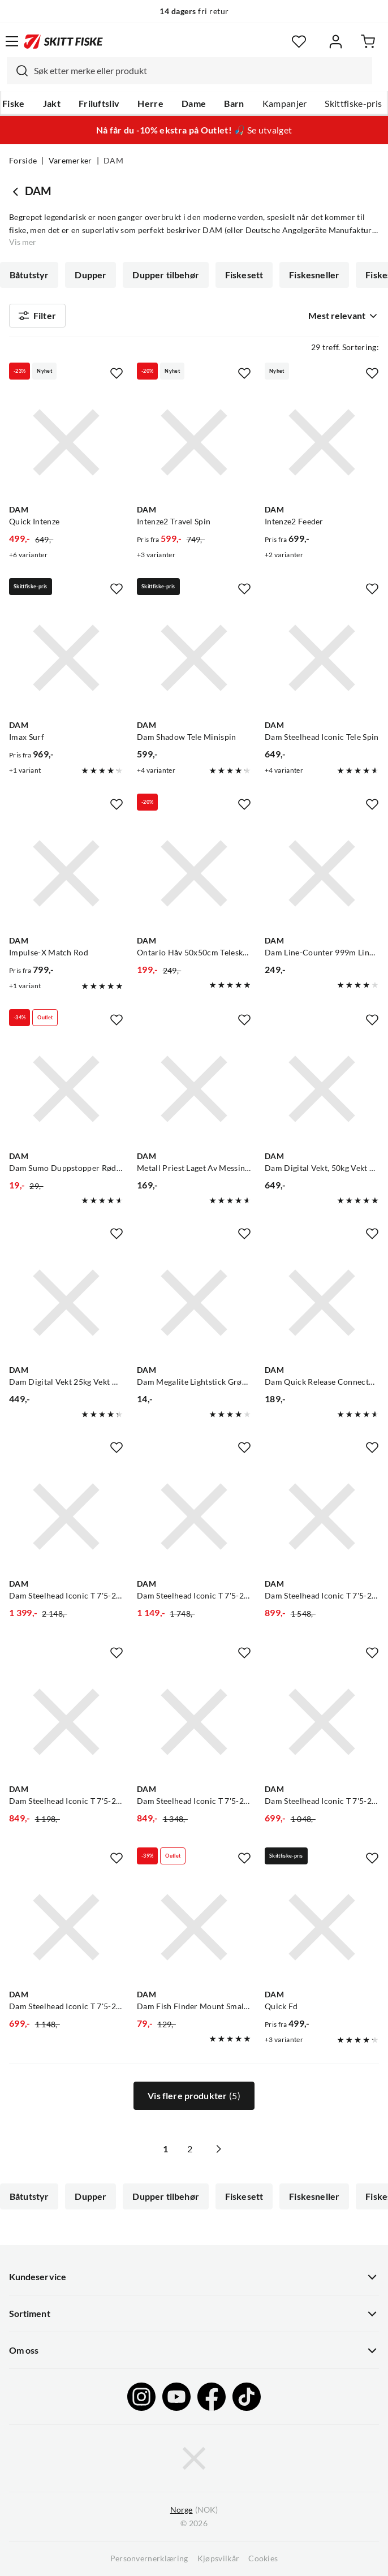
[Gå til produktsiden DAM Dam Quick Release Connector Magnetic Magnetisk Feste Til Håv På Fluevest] (322, 1303)
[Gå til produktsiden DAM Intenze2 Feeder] (322, 442)
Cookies (263, 2558)
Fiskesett (244, 275)
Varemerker (70, 160)
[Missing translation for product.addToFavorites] (116, 373)
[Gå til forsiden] (63, 41)
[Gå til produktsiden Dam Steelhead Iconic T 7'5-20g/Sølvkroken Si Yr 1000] (66, 1927)
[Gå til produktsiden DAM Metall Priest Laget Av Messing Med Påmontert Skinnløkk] (194, 1089)
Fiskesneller (314, 275)
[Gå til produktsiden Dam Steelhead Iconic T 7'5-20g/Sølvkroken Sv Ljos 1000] (194, 1516)
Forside (23, 160)
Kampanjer (284, 103)
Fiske (13, 103)
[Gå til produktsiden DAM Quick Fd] (322, 1927)
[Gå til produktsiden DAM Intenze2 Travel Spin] (194, 442)
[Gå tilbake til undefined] (17, 191)
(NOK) (194, 2510)
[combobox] (189, 70)
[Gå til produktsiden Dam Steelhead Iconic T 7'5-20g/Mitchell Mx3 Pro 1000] (322, 1516)
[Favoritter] (299, 41)
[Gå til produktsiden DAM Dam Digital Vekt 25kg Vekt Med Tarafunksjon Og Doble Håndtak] (66, 1303)
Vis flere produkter (194, 2096)
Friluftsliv (99, 103)
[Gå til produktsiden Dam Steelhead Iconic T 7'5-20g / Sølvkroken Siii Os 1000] (66, 1722)
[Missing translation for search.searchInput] (17, 70)
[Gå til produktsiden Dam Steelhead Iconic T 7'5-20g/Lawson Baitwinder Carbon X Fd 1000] (66, 1516)
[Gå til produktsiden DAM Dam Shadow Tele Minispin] (194, 658)
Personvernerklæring (149, 2558)
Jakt (52, 103)
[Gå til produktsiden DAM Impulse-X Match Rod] (66, 873)
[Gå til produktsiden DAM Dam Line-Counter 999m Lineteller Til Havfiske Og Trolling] (322, 873)
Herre (150, 103)
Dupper (90, 275)
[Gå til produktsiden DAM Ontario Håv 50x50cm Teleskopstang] (194, 873)
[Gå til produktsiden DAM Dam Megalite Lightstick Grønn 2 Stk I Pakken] (194, 1303)
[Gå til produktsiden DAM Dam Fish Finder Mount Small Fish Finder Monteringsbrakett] (194, 1927)
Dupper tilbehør (165, 275)
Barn (234, 103)
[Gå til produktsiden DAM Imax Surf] (66, 658)
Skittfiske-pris (353, 103)
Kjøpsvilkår (218, 2558)
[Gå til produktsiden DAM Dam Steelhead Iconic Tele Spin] (322, 658)
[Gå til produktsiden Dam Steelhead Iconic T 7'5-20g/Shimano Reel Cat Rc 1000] (194, 1722)
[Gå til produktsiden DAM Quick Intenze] (66, 442)
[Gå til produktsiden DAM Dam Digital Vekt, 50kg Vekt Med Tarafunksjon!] (322, 1089)
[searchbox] (200, 70)
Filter (37, 316)
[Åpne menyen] (12, 41)
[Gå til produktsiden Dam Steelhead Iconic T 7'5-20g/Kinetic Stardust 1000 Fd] (322, 1722)
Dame (194, 103)
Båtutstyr (29, 275)
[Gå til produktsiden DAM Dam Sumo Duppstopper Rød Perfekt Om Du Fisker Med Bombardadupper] (66, 1089)
